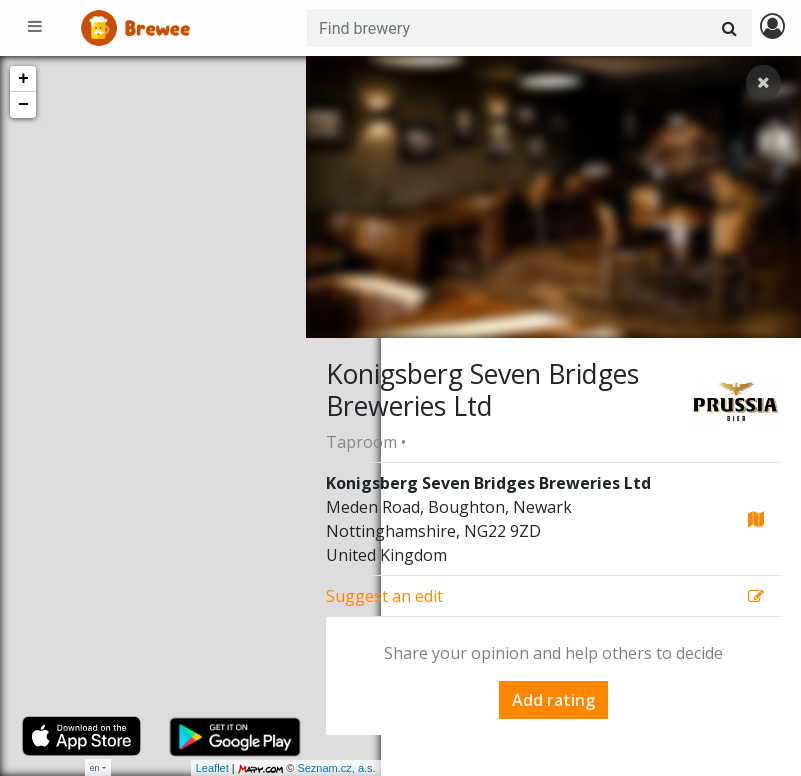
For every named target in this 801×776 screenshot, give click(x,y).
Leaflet (137, 768)
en (95, 767)
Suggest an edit (384, 596)
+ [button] (23, 79)
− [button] (23, 105)
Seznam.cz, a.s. (262, 768)
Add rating (553, 700)
